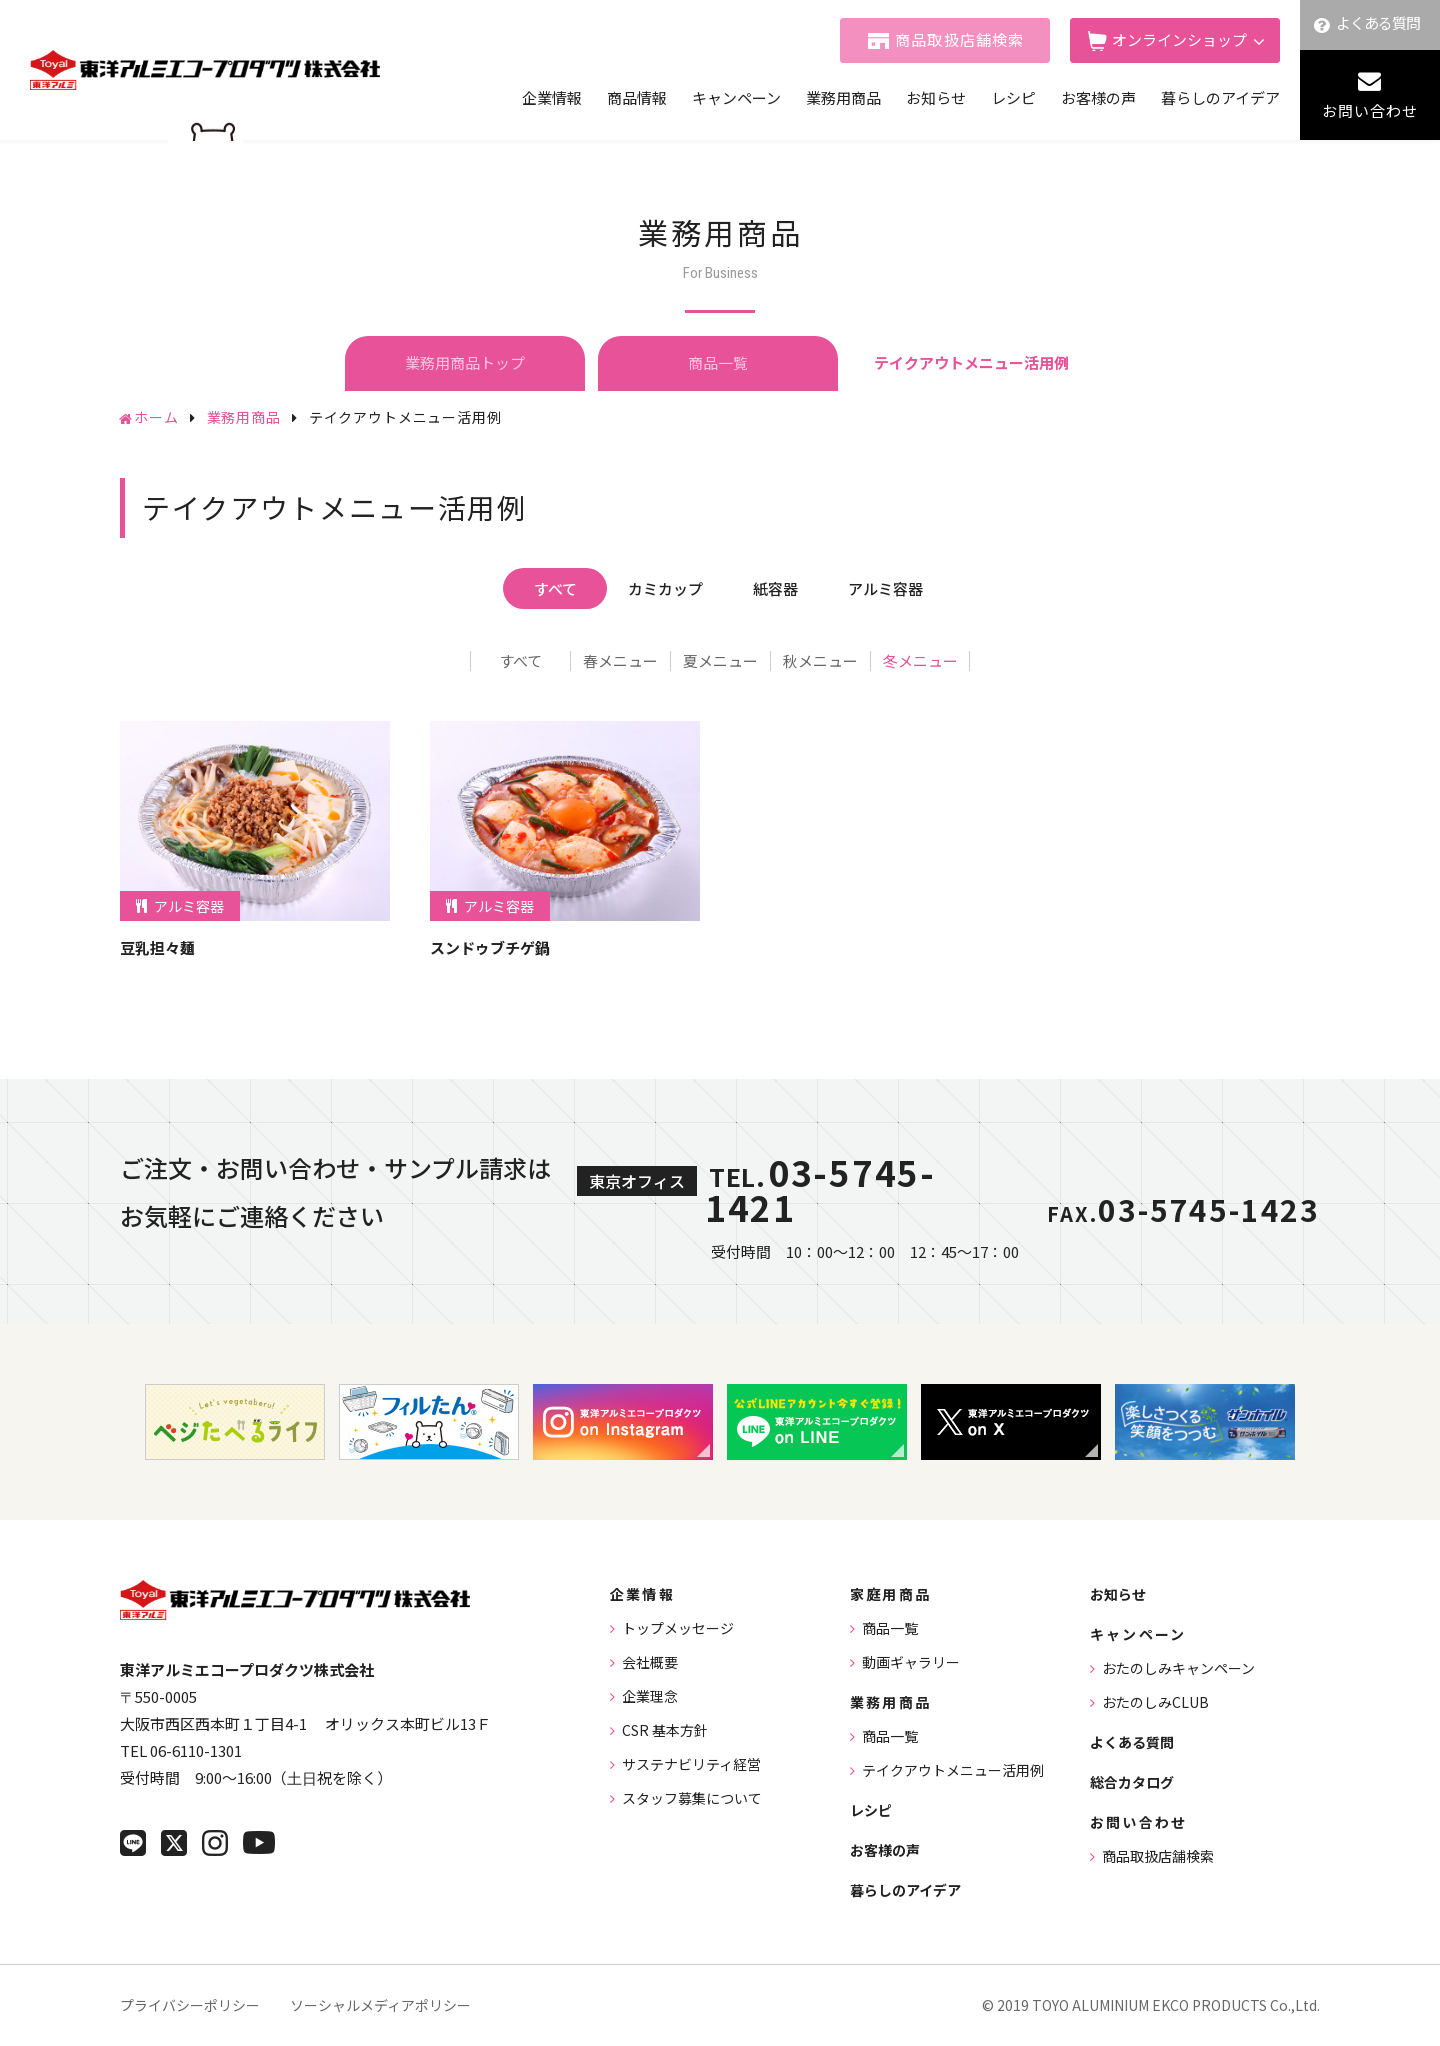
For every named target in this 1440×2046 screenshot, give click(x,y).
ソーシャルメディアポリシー (380, 2005)
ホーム (156, 417)
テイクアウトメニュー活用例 (953, 1770)
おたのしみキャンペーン (1178, 1668)
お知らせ (936, 97)
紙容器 (775, 588)
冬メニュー (920, 661)
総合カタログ (1132, 1782)
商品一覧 (718, 362)
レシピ (1013, 97)
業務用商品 (843, 97)
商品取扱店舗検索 (960, 39)
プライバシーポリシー (190, 2005)
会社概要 (650, 1662)
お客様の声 (1098, 97)
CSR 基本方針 (665, 1730)
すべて (555, 588)
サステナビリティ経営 (691, 1764)
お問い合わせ (1370, 110)
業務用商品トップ (465, 362)
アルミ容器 (885, 588)
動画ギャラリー (911, 1662)
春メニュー (620, 661)
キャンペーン (736, 97)
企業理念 (650, 1696)
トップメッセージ (678, 1628)
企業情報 (552, 97)
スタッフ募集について (692, 1798)
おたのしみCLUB (1155, 1702)
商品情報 (637, 97)
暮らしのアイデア (1220, 97)
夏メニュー (720, 661)
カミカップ (665, 588)
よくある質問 (1378, 22)
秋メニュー (820, 661)
